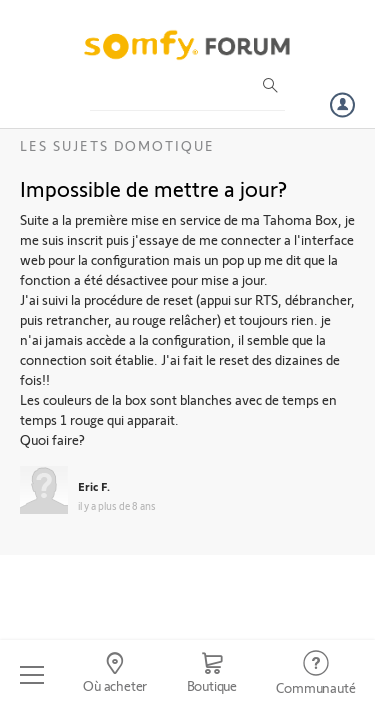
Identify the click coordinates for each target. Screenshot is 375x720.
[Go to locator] (114, 675)
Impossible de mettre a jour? (153, 188)
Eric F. (94, 486)
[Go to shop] (212, 675)
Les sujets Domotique (117, 145)
